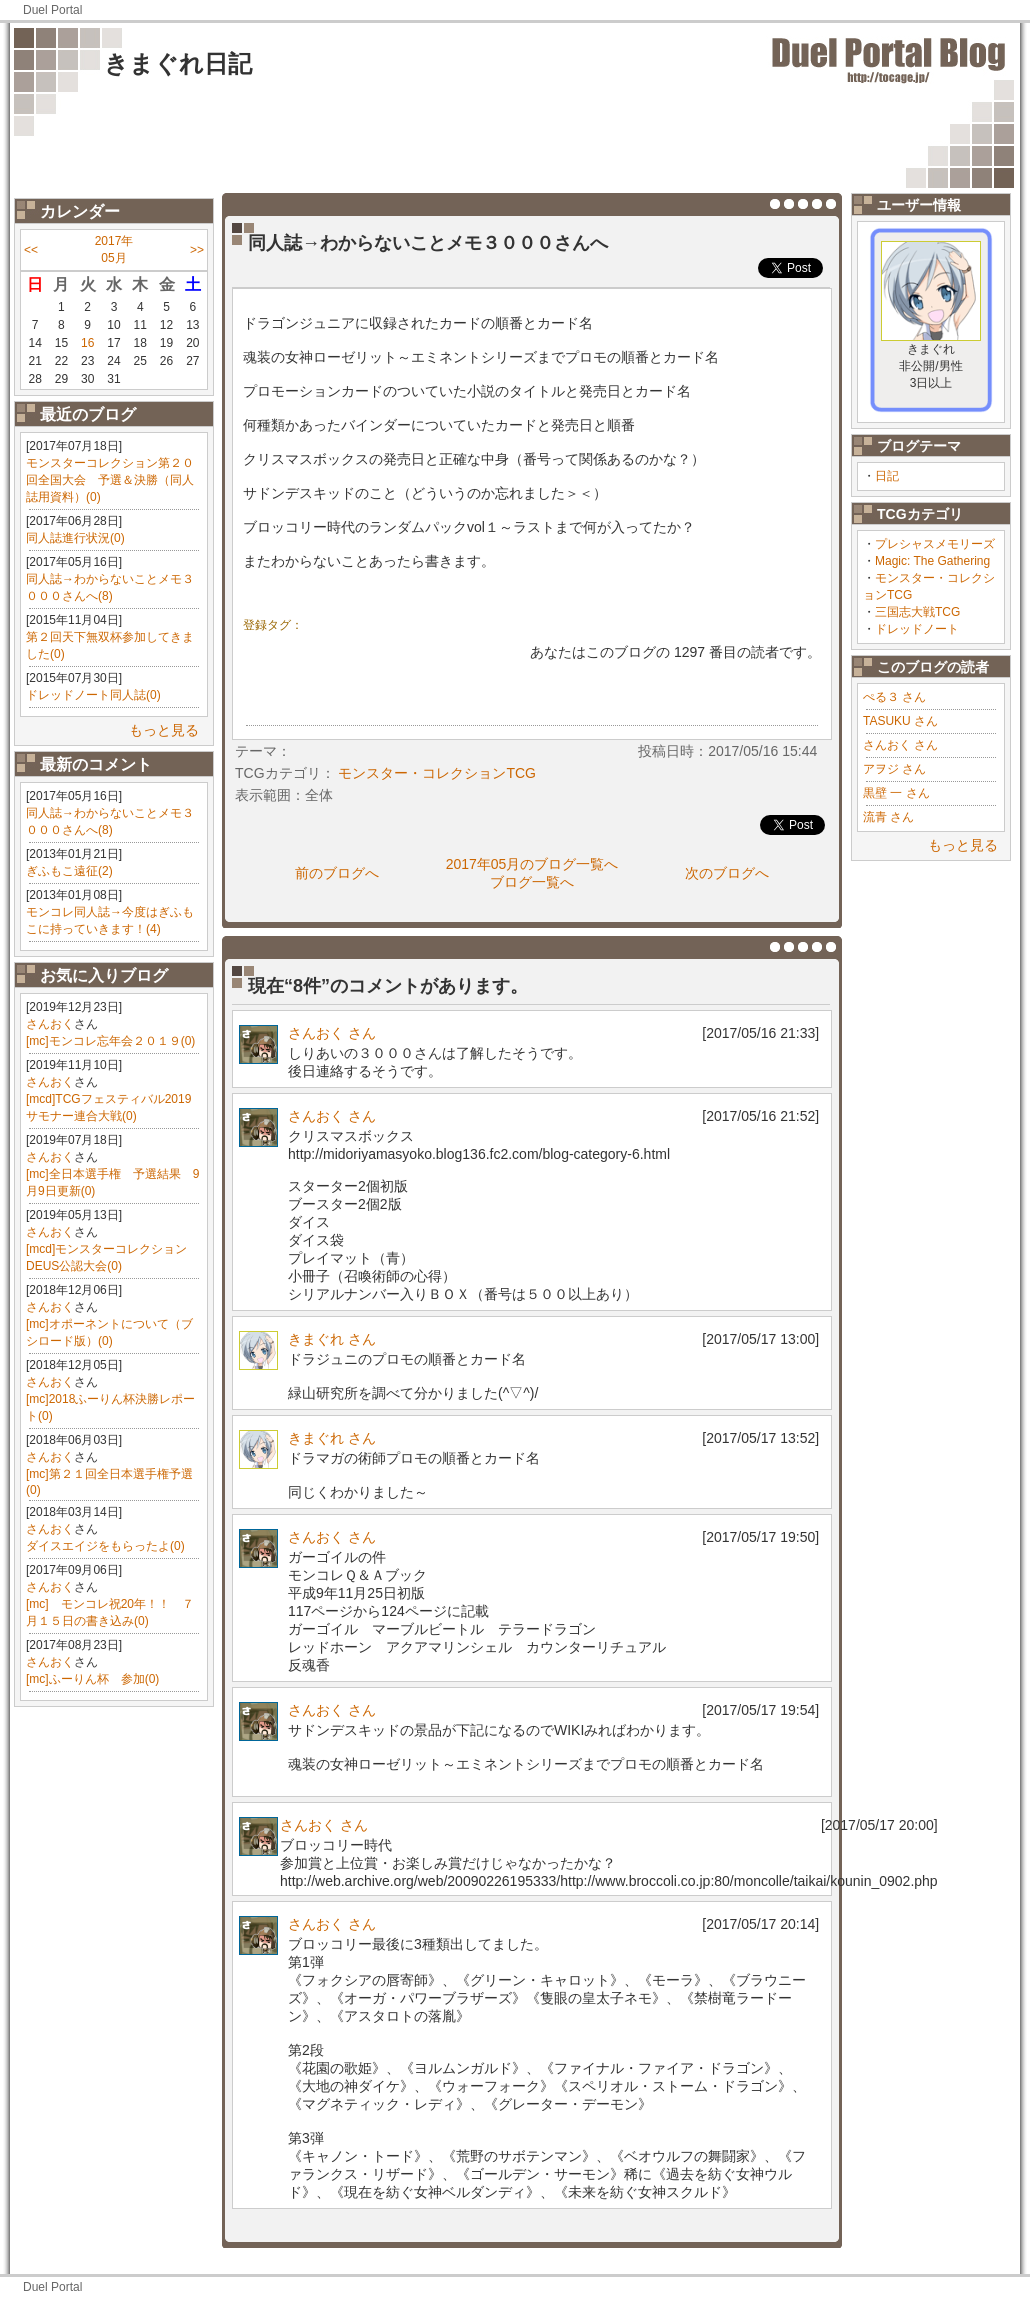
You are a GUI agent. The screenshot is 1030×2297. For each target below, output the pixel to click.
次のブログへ (727, 873)
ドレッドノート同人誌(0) (93, 695)
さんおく (50, 1024)
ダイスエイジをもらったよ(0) (105, 1546)
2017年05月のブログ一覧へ (532, 864)
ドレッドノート (917, 629)
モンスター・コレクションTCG (437, 773)
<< (31, 250)
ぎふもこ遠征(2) (69, 871)
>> (197, 250)
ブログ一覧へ (532, 882)
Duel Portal (52, 10)
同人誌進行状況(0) (75, 538)
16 (87, 343)
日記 (887, 476)
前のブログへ (337, 873)
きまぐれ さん (332, 1339)
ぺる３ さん (894, 697)
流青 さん (888, 817)
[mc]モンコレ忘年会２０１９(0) (110, 1041)
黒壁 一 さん (896, 793)
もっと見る (164, 730)
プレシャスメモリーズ (935, 544)
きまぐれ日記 (178, 63)
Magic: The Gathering (932, 561)
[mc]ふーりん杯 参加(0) (92, 1679)
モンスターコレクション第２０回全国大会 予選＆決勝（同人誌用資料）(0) (110, 480)
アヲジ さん (894, 769)
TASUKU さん (900, 721)
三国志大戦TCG (917, 612)
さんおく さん (900, 745)
